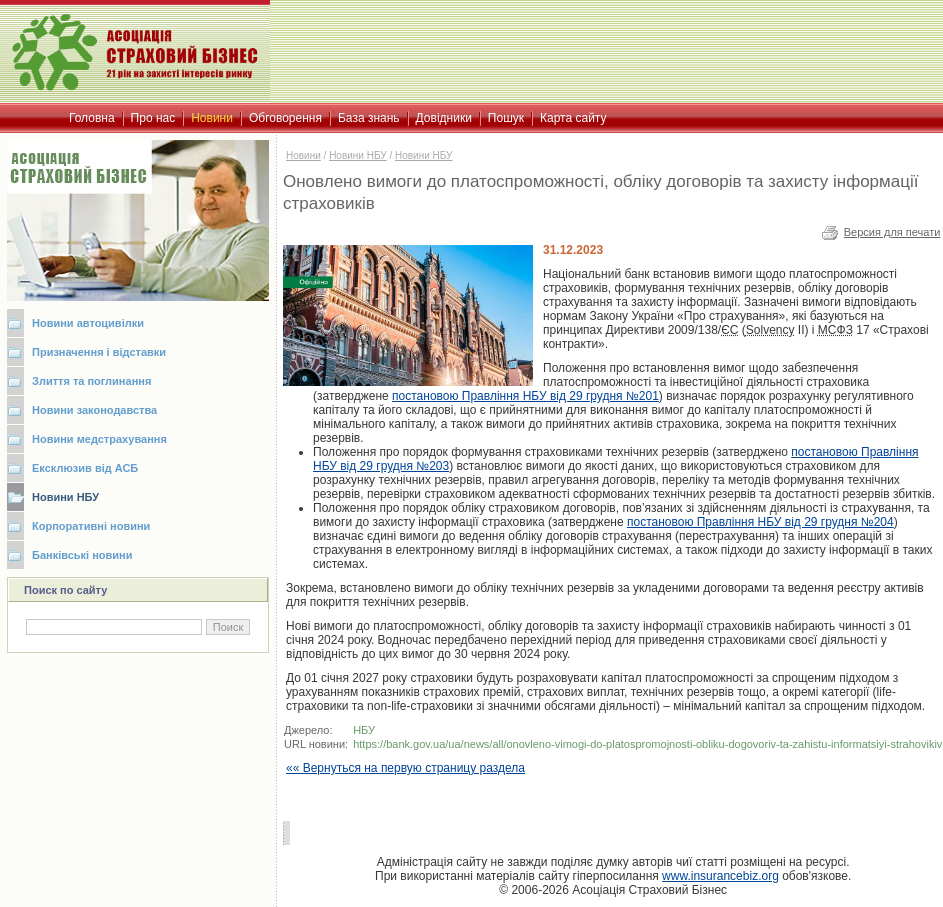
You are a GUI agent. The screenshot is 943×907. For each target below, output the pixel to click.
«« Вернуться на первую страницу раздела (405, 768)
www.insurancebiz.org (720, 876)
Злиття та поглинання (91, 381)
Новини (303, 155)
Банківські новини (82, 555)
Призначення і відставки (99, 352)
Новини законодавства (94, 410)
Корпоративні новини (91, 526)
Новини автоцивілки (88, 323)
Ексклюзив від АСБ (85, 468)
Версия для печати (892, 232)
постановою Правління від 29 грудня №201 (525, 396)
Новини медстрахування (99, 439)
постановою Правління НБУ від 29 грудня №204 (760, 522)
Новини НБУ (65, 497)
